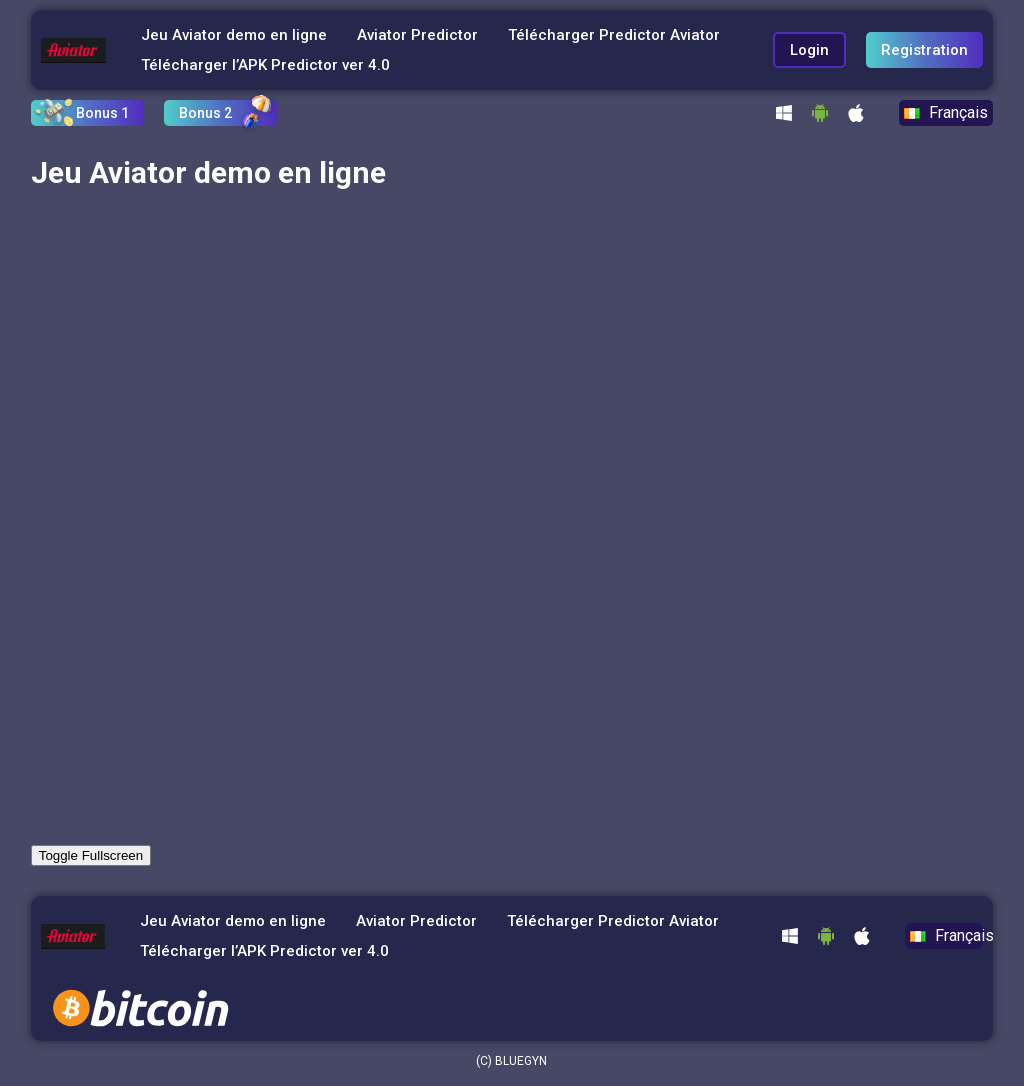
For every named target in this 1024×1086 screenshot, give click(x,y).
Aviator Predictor (417, 35)
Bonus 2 (205, 113)
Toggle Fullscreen (91, 855)
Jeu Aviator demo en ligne (234, 35)
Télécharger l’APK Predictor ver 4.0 (265, 65)
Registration (924, 50)
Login (809, 50)
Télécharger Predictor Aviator (614, 35)
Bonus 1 (102, 113)
